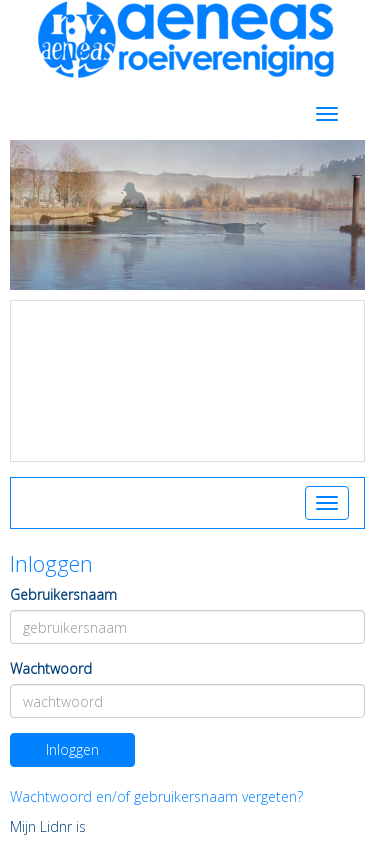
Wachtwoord (51, 668)
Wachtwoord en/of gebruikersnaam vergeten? (156, 796)
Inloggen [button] (72, 749)
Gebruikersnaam (63, 594)
